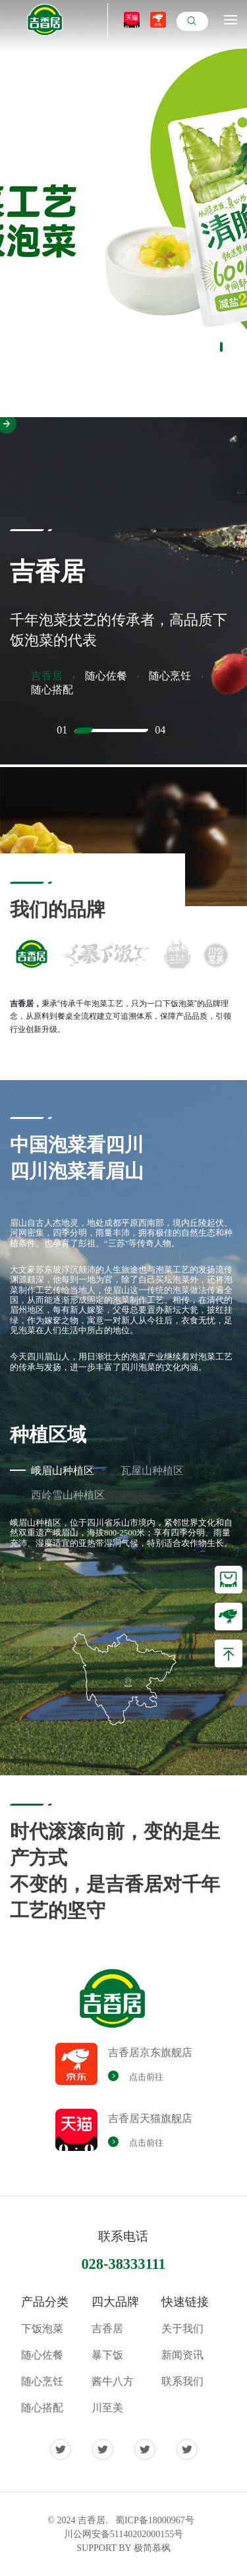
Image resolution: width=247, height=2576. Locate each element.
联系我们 (182, 2381)
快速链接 (185, 2301)
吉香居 (107, 2328)
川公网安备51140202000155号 (123, 2534)
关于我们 (182, 2328)
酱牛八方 (113, 2381)
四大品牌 (115, 2301)
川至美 (107, 2407)
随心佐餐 (42, 2355)
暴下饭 (107, 2355)
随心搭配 (42, 2407)
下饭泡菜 (42, 2328)
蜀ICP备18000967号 (154, 2520)
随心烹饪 (42, 2381)
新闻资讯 (182, 2355)
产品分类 (45, 2301)
